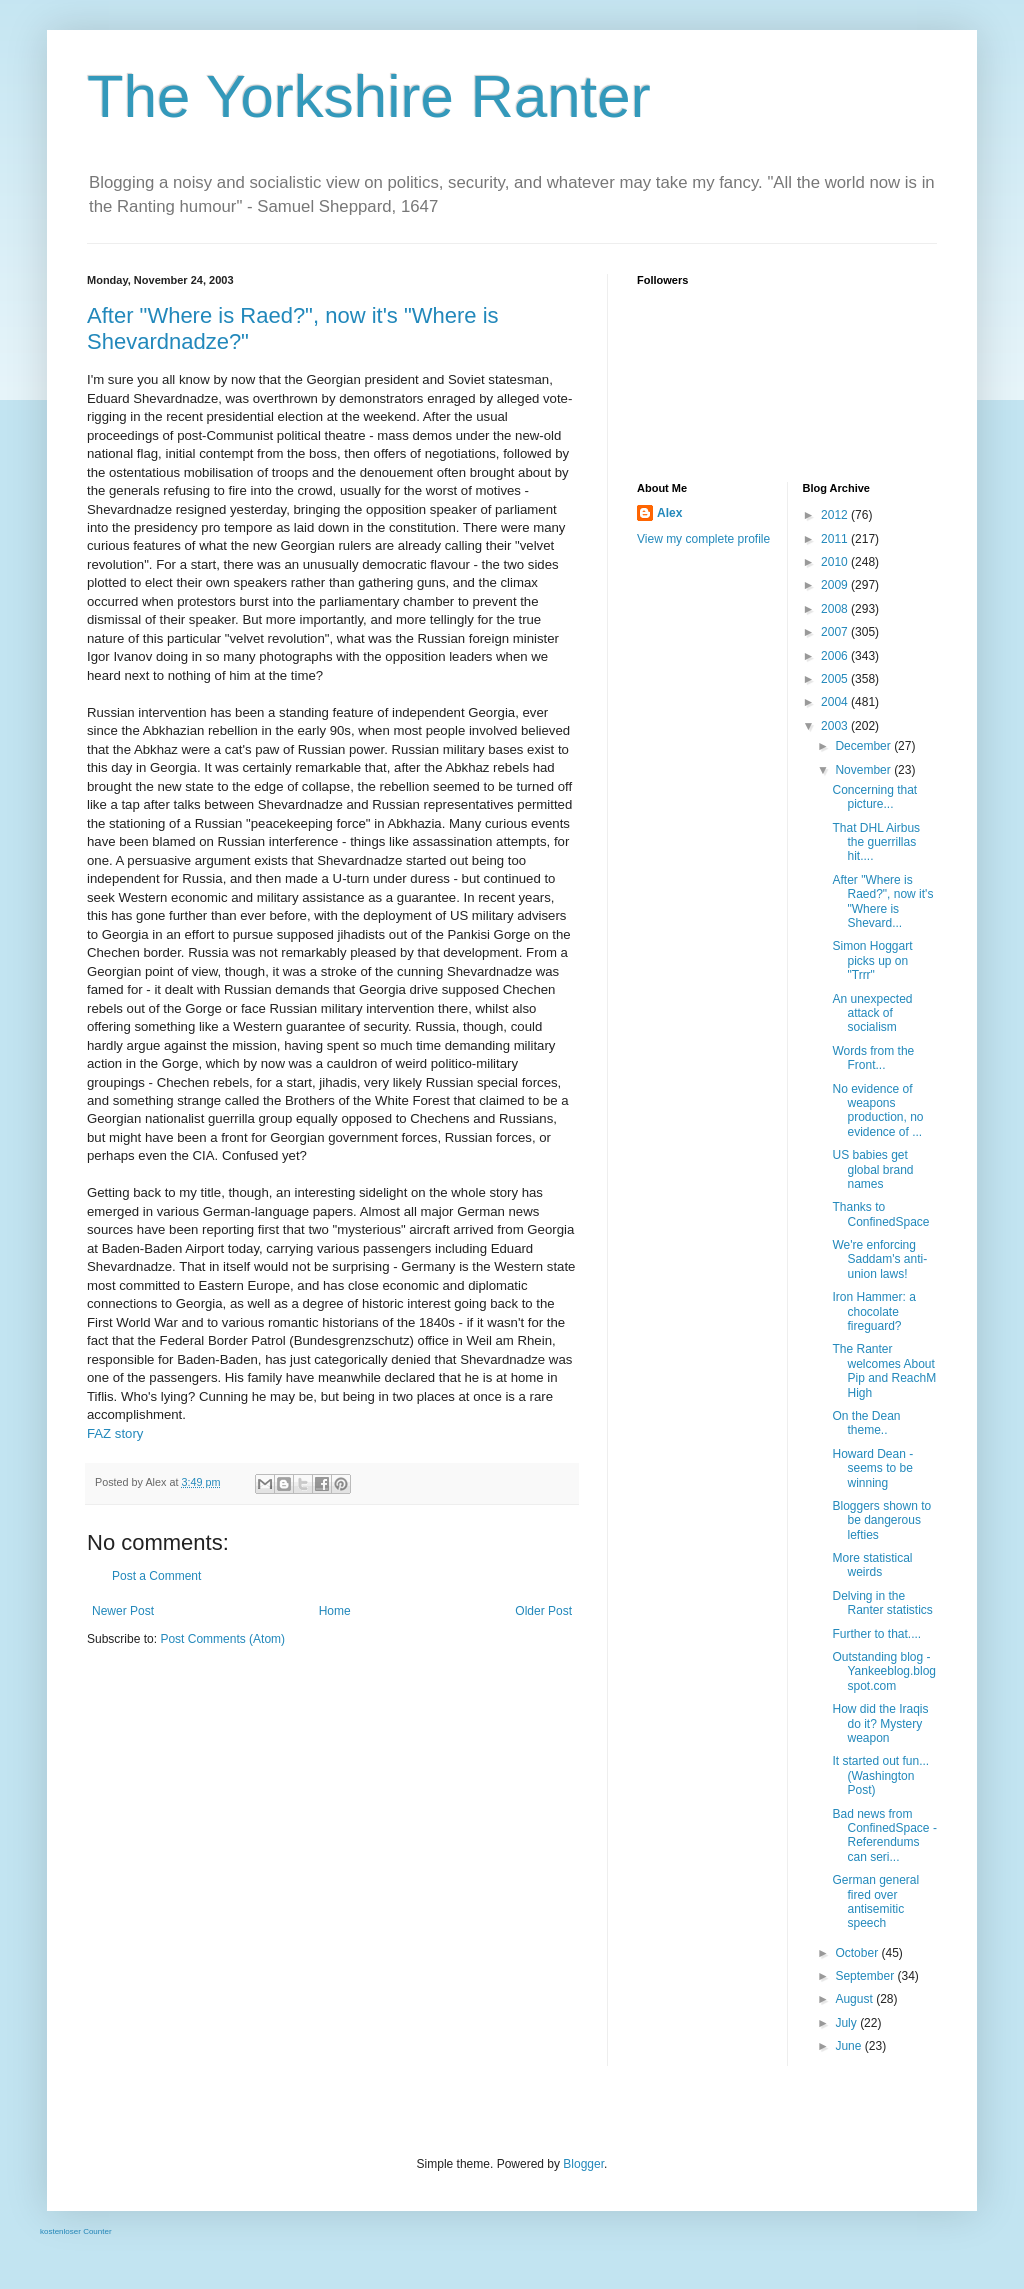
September (866, 1976)
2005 (836, 679)
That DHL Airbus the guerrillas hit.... (876, 842)
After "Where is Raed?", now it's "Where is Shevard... (882, 901)
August (855, 1999)
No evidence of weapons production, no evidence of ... (877, 1110)
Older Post (543, 1611)
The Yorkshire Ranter (369, 96)
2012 (836, 515)
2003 (836, 726)
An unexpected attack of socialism (872, 1013)
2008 (836, 609)
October (858, 1953)
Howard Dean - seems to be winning (872, 1468)
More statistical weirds (872, 1565)
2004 (836, 702)
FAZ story (115, 1433)
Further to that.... (876, 1634)
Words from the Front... (873, 1058)
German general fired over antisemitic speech (875, 1901)
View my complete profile (703, 539)
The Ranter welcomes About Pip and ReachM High (884, 1370)
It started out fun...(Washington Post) (880, 1775)
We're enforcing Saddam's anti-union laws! (879, 1259)
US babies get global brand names (872, 1169)
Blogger (583, 2164)
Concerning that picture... (874, 797)
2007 (836, 632)
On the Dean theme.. (866, 1423)
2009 (836, 585)
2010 (836, 562)
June (849, 2046)
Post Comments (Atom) (222, 1639)
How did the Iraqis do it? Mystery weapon (880, 1723)
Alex (669, 513)
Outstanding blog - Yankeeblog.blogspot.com (884, 1671)
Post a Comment (156, 1576)
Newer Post (123, 1611)
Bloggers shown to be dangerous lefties (881, 1520)
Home (335, 1611)
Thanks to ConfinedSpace (880, 1214)
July (847, 2023)
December (864, 746)
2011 (836, 539)
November (864, 770)
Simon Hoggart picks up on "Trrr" (872, 960)
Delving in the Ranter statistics (882, 1603)
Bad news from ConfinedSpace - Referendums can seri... (884, 1835)
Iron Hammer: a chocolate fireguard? (873, 1311)
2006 (836, 656)
